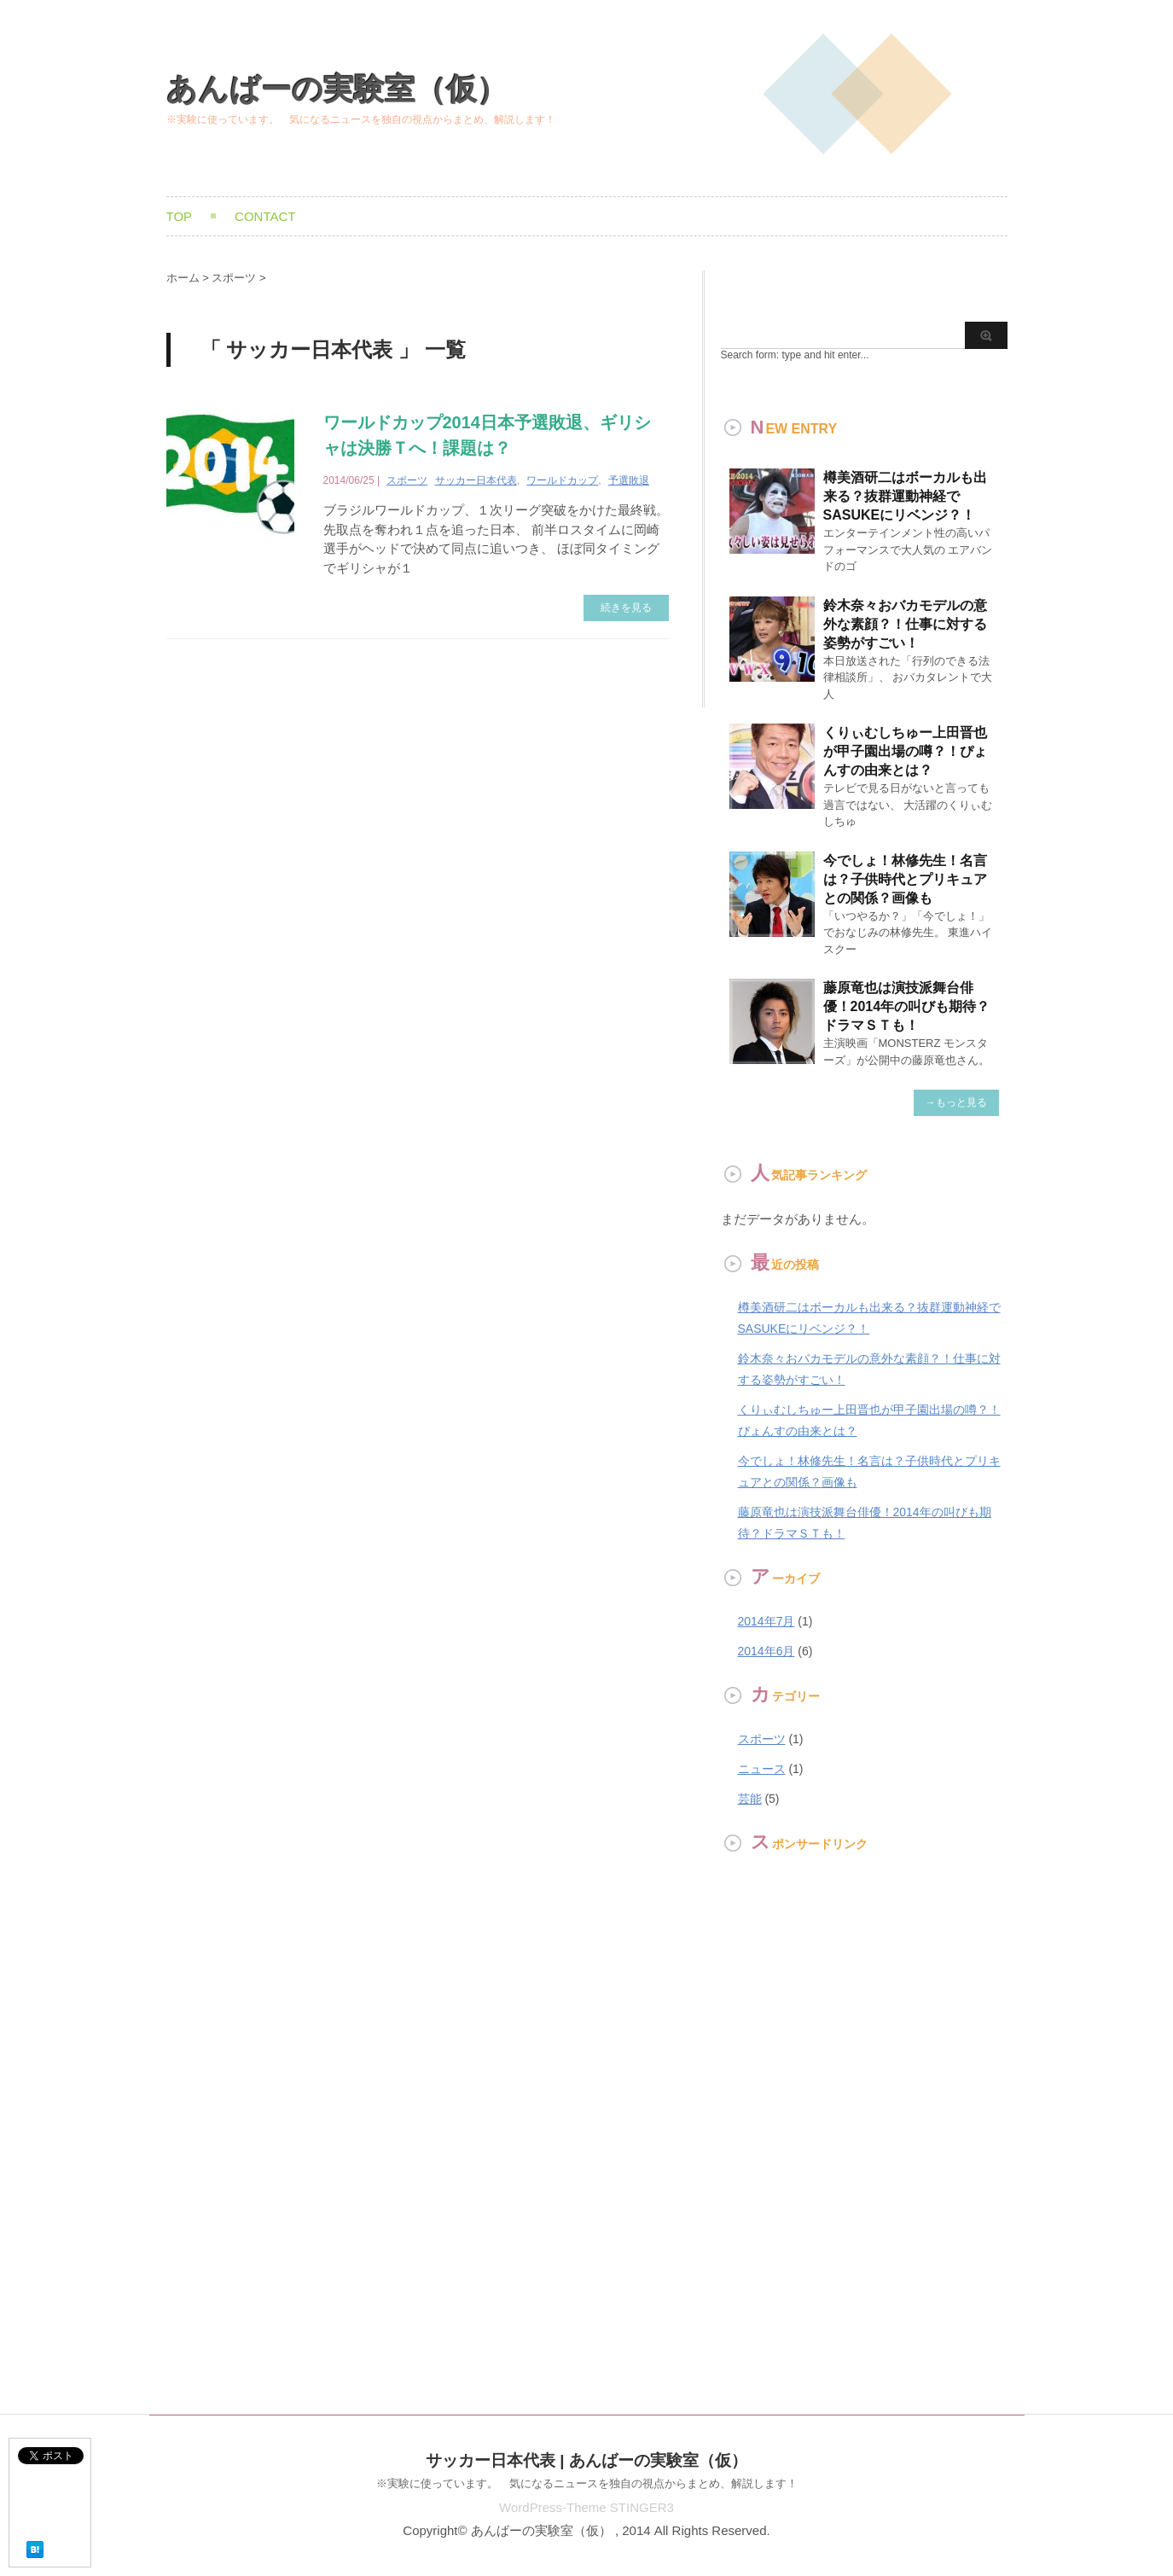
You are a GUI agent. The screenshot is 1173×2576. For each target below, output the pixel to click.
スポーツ (406, 480)
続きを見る (626, 607)
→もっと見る (956, 1102)
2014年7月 (766, 1621)
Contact (265, 216)
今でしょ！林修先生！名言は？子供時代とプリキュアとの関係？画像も (905, 879)
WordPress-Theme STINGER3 (586, 2507)
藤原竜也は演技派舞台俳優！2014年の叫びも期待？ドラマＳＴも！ (906, 1006)
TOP (179, 216)
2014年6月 (766, 1651)
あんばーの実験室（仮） (337, 89)
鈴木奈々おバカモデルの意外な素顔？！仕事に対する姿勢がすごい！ (905, 624)
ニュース (762, 1769)
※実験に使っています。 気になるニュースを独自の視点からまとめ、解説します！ (587, 2483)
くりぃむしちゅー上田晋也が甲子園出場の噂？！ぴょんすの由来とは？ (905, 751)
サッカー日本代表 (476, 480)
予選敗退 (628, 480)
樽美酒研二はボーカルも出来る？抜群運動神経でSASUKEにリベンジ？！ (905, 496)
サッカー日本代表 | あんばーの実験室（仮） (586, 2460)
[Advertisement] (772, 2132)
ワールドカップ (562, 480)
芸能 (750, 1799)
